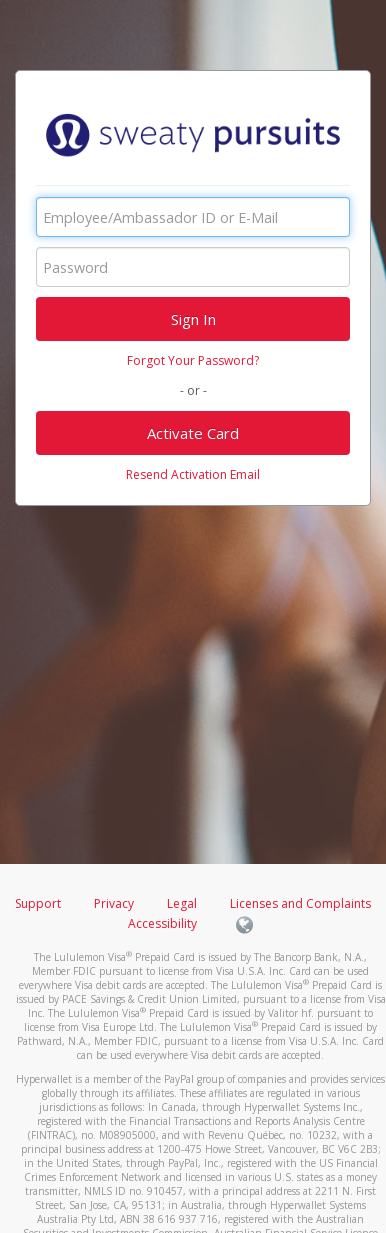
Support (38, 903)
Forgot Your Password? (193, 360)
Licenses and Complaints (300, 903)
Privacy (114, 903)
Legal (182, 903)
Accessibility (162, 923)
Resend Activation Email (193, 474)
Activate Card (193, 433)
